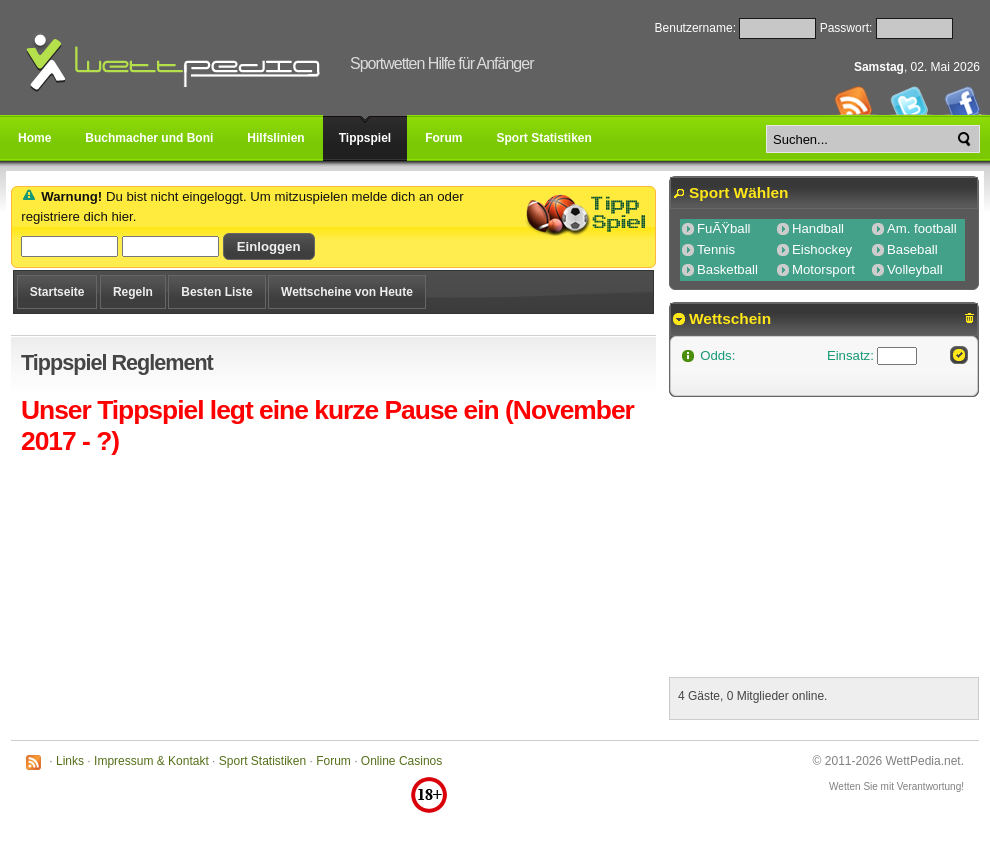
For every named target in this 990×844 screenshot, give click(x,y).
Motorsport (823, 269)
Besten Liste (216, 292)
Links (70, 761)
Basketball (727, 269)
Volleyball (915, 269)
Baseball (912, 249)
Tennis (716, 249)
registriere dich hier (76, 216)
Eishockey (822, 249)
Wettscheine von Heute (347, 292)
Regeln (133, 292)
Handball (818, 228)
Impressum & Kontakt (151, 761)
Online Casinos (401, 761)
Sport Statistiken (262, 761)
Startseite (57, 292)
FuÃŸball (724, 228)
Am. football (922, 228)
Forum (333, 761)
